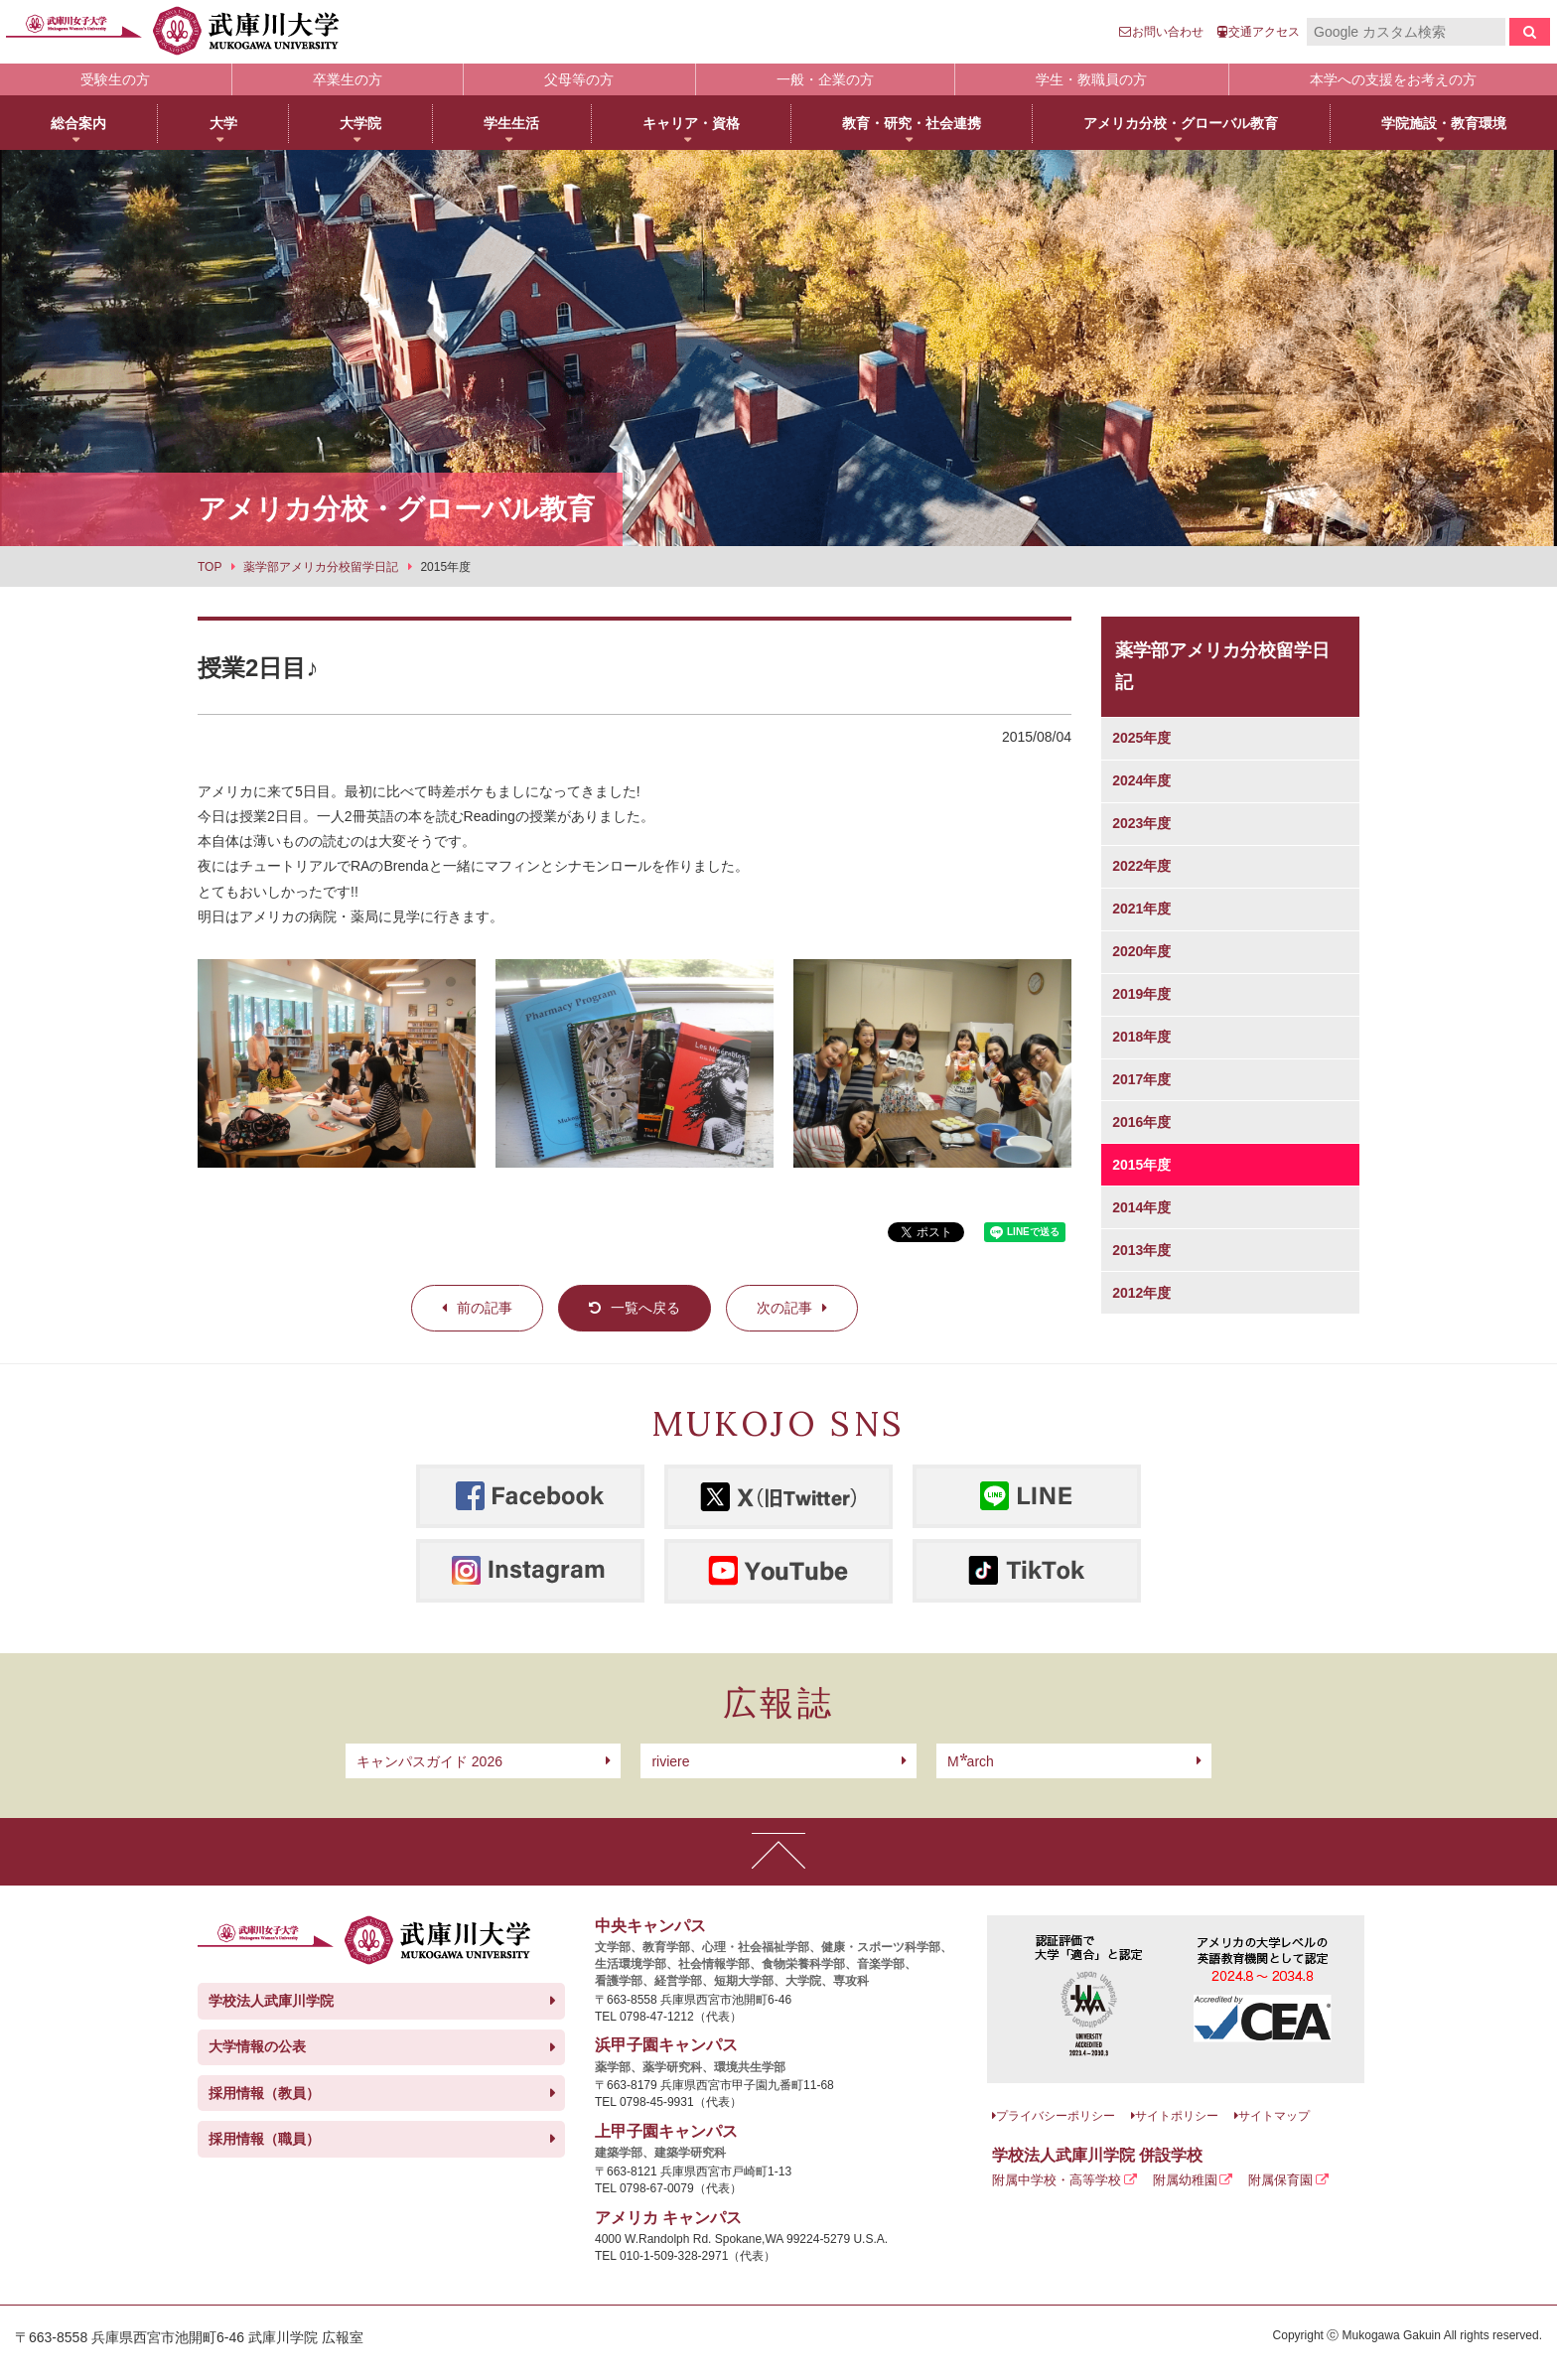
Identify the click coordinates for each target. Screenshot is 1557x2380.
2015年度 (1141, 1165)
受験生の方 (115, 79)
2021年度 (1141, 908)
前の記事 (484, 1308)
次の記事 (784, 1308)
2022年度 (1141, 866)
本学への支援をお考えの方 (1393, 79)
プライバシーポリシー (1055, 2116)
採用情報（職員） (264, 2139)
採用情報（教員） (264, 2093)
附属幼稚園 (1185, 2179)
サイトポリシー (1176, 2116)
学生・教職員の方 (1091, 79)
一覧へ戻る (645, 1308)
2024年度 (1141, 780)
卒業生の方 (347, 79)
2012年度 (1141, 1293)
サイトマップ (1274, 2116)
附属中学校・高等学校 (1056, 2179)
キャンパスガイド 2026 (429, 1761)
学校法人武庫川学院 (271, 2001)
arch (970, 1761)
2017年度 (1141, 1079)
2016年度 (1141, 1122)
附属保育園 (1280, 2179)
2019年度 (1141, 994)
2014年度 (1141, 1207)
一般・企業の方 (825, 79)
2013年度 (1141, 1250)
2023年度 (1141, 823)
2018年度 (1141, 1037)
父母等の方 (579, 79)
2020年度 (1141, 951)
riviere (670, 1761)
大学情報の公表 (257, 2046)
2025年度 (1141, 738)
